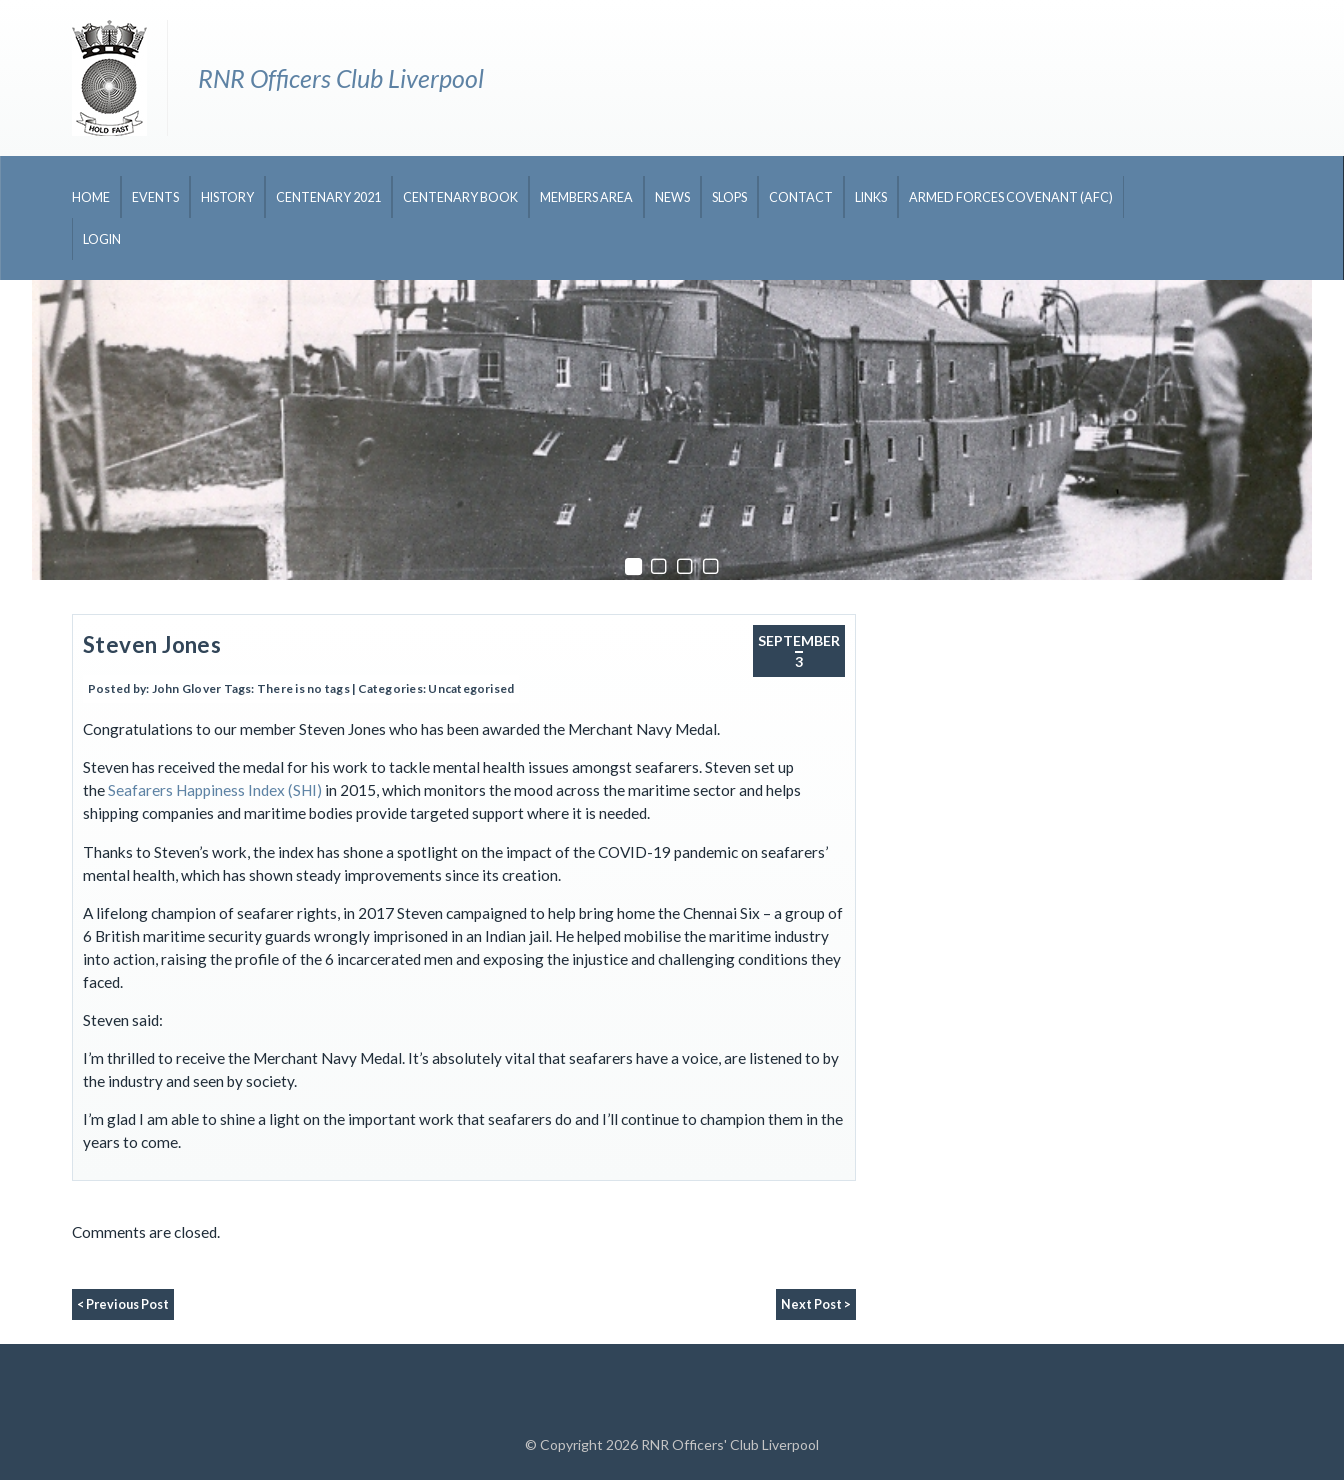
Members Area (586, 197)
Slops (729, 197)
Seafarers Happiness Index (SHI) (215, 790)
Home (91, 197)
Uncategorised (471, 688)
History (227, 197)
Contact (801, 197)
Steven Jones (152, 644)
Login (102, 239)
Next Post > (816, 1304)
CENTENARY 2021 (328, 197)
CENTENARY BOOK (460, 197)
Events (155, 197)
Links (871, 197)
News (672, 197)
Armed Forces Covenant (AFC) (1011, 197)
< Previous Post (123, 1304)
